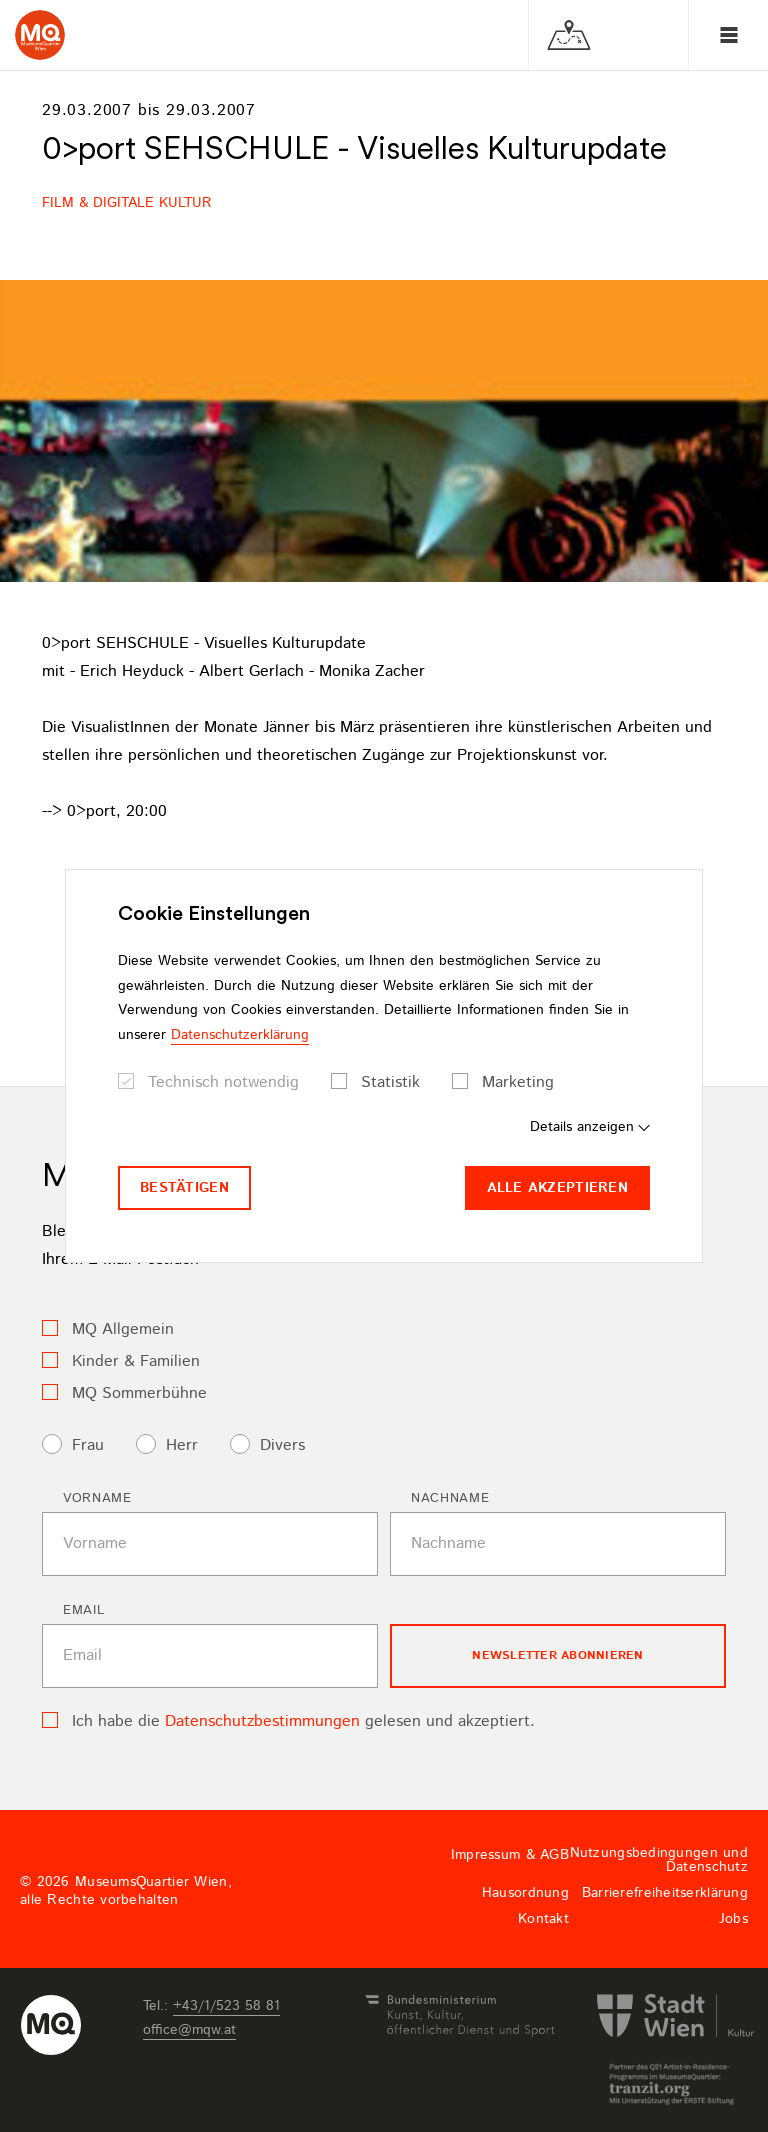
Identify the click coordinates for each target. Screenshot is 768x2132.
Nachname (450, 1498)
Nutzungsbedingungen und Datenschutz (659, 1860)
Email (83, 1610)
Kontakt (543, 1919)
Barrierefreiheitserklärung (665, 1893)
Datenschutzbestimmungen (262, 1721)
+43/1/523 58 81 (226, 2006)
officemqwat (189, 2030)
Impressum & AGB (510, 1855)
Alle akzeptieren (557, 1188)
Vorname (97, 1498)
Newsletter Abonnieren (557, 1655)
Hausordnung (525, 1893)
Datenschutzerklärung (240, 1035)
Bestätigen (184, 1188)
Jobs (733, 1919)
